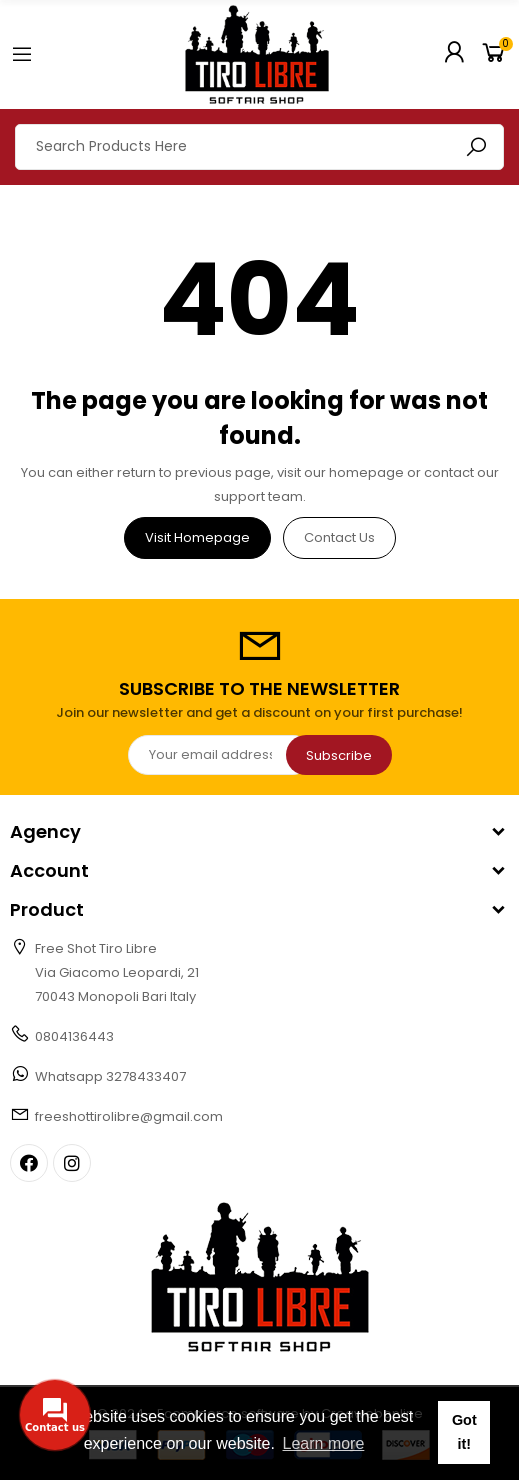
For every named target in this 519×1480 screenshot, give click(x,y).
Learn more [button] (324, 1443)
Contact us (339, 537)
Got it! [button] (464, 1432)
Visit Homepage (197, 537)
